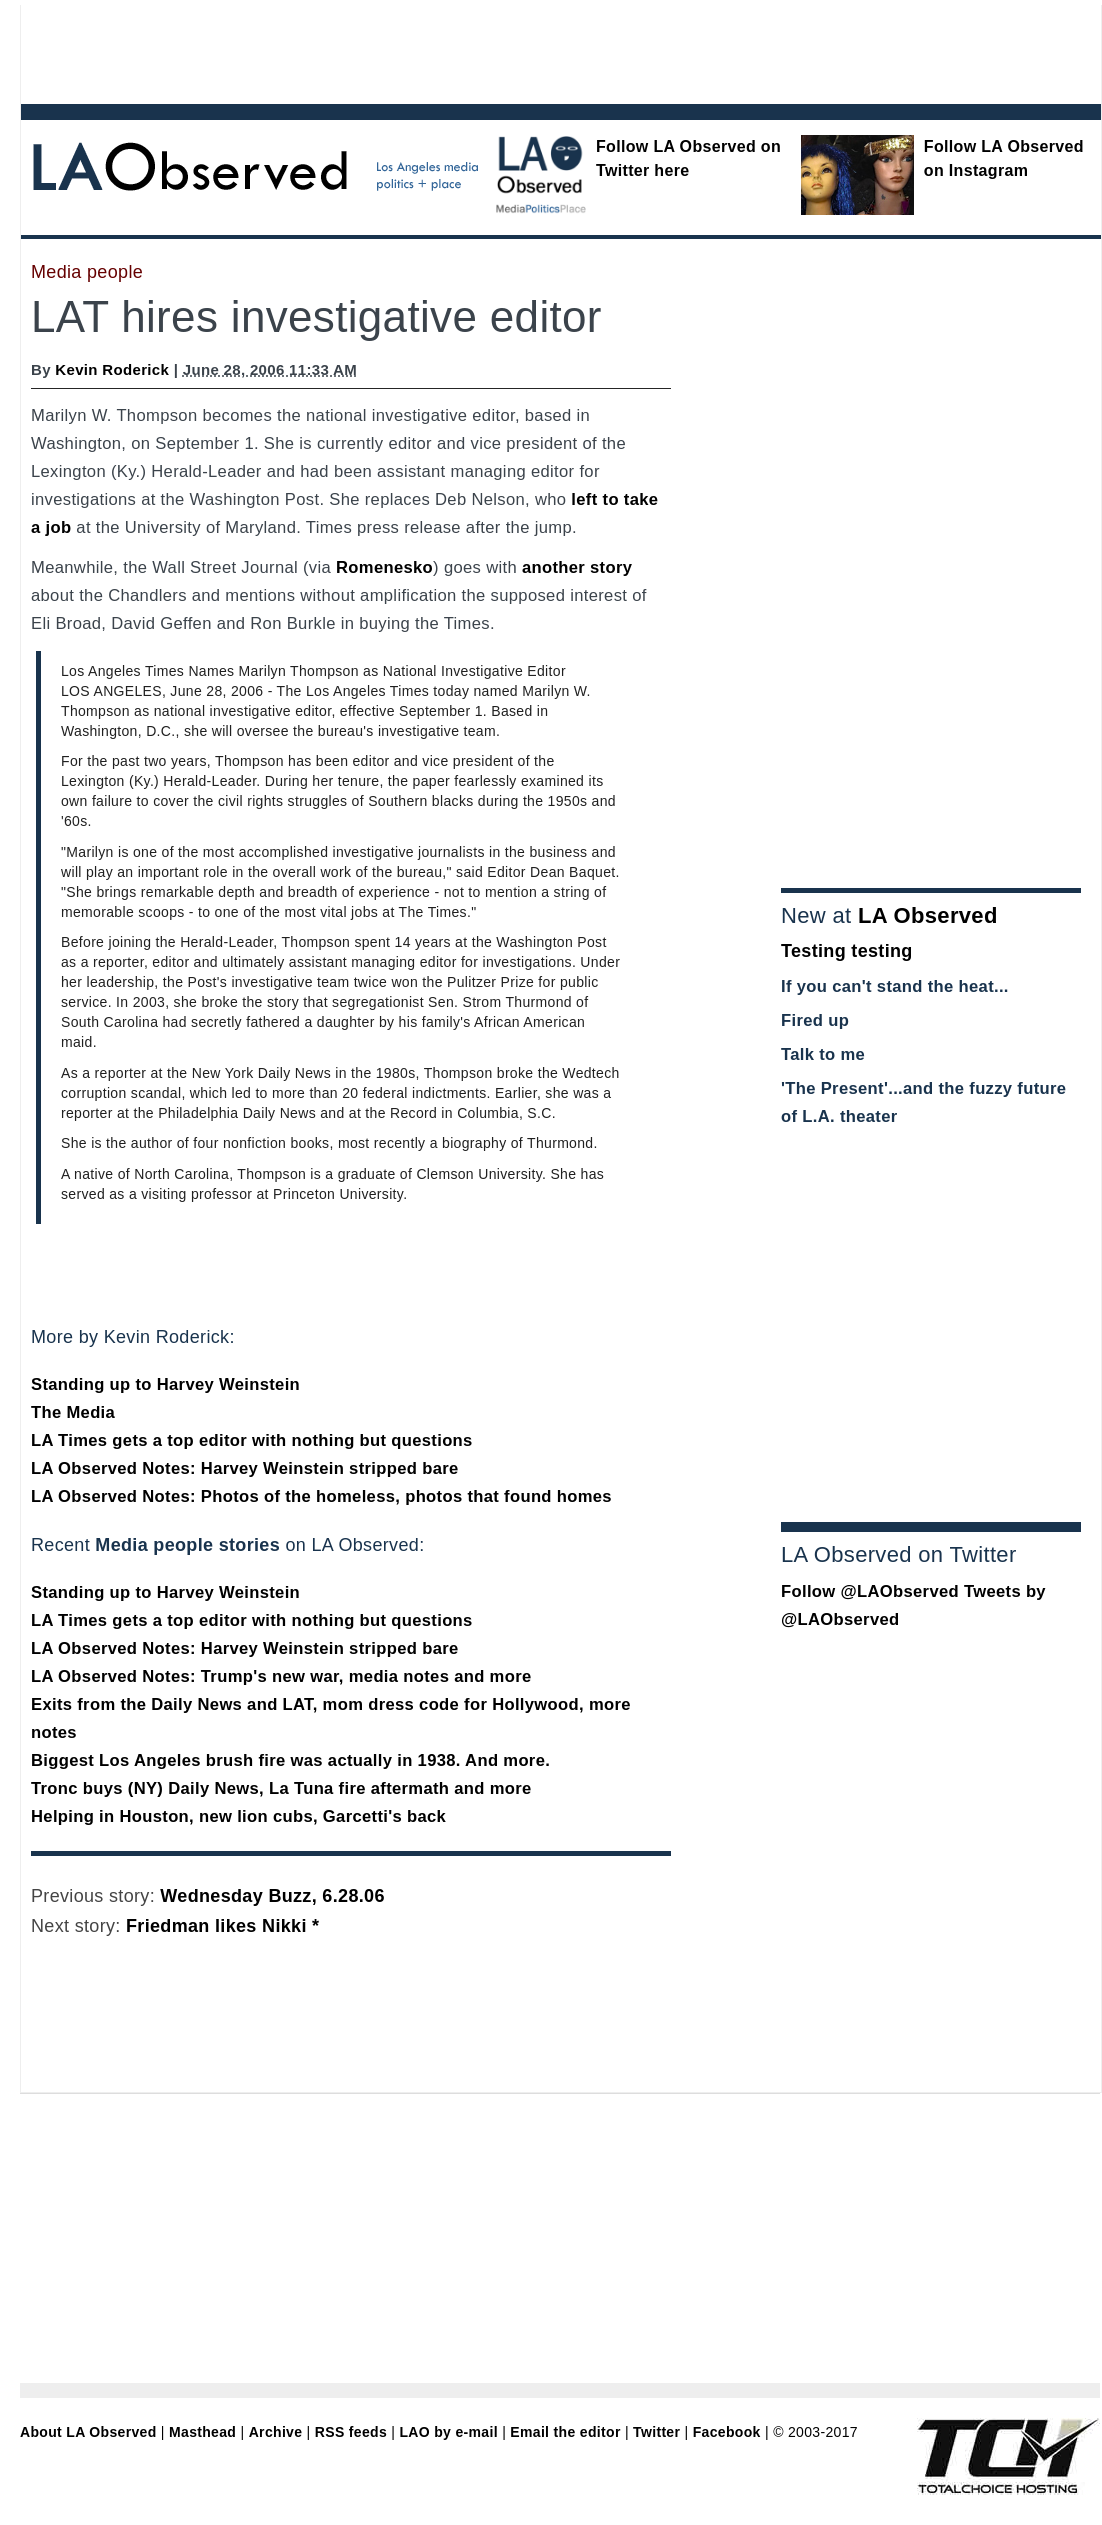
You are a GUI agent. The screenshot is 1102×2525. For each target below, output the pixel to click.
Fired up (815, 1020)
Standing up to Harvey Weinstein (165, 1384)
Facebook (727, 2432)
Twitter (656, 2432)
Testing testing (847, 951)
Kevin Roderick (112, 369)
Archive (276, 2432)
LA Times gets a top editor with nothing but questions (252, 1440)
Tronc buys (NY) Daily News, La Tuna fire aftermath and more (281, 1788)
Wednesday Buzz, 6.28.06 (272, 1896)
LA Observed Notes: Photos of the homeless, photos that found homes (321, 1496)
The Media (73, 1412)
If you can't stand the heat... (895, 986)
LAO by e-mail (448, 2432)
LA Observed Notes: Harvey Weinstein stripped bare (245, 1468)
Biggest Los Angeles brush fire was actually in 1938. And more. (290, 1760)
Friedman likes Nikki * (222, 1926)
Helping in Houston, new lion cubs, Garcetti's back (238, 1816)
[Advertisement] (506, 50)
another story (577, 567)
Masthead (202, 2432)
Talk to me (823, 1054)
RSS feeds (351, 2432)
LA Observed (928, 915)
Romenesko (384, 567)
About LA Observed (88, 2432)
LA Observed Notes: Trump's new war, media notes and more (281, 1676)
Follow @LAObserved (870, 1591)
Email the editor (565, 2432)
